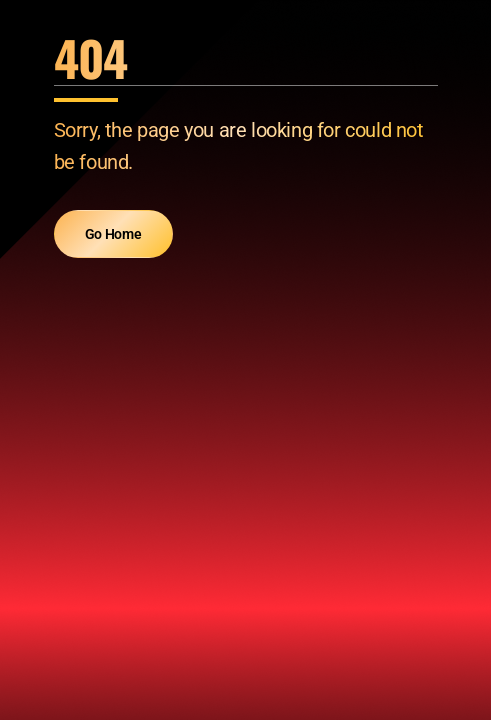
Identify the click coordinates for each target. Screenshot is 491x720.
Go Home (113, 234)
